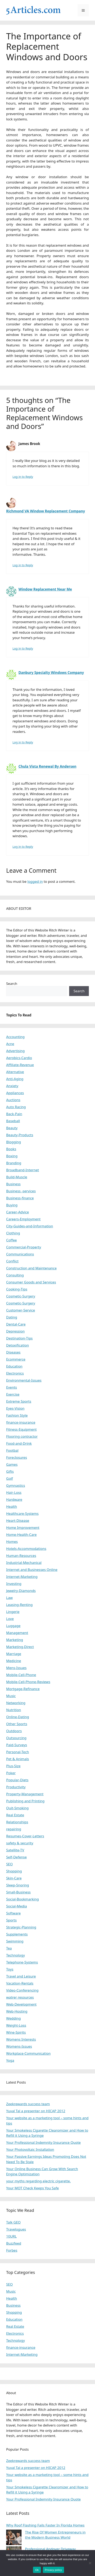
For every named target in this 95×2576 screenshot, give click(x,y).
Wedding (13, 2018)
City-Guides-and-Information (29, 1226)
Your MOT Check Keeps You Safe (32, 2188)
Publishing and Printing (25, 1801)
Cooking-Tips (16, 1289)
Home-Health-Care (21, 1534)
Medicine (13, 1660)
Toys (9, 1969)
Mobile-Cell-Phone (21, 1674)
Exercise (12, 1394)
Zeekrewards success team (28, 2104)
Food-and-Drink (19, 1443)
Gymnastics (15, 1485)
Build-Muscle (16, 1177)
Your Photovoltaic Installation (30, 2149)
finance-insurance (20, 1422)
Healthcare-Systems (22, 1513)
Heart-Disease (17, 1520)
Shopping (14, 1871)
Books (11, 1149)
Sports (11, 1920)
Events (11, 1387)
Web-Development (21, 2004)
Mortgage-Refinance (23, 1688)
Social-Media (16, 1906)
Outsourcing (16, 1737)
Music (11, 1695)
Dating (11, 1317)
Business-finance (20, 1198)
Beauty (12, 1128)
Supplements (17, 1934)
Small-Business (18, 1892)
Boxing (11, 1156)
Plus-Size (13, 1766)
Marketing (14, 1639)
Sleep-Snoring (17, 1885)
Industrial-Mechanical (24, 1562)
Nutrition (13, 1709)
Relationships (17, 1822)
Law (9, 1597)
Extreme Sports (18, 1401)
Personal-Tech (17, 1752)
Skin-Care (14, 1878)
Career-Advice (17, 1212)
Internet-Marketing (22, 1576)
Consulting (15, 1275)
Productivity (16, 1787)
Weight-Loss (16, 2025)
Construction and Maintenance (31, 1268)
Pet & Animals (17, 1759)
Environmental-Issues (23, 1380)
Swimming (14, 1941)
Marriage (13, 1653)
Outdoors (14, 1730)
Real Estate (15, 1815)
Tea (9, 1948)
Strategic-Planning (21, 1927)
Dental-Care (16, 1324)
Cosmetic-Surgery (20, 1296)
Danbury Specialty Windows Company (51, 672)
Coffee (11, 1240)
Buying (12, 1205)
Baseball (13, 1120)
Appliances (15, 1092)
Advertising (15, 1050)
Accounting (15, 1036)
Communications (20, 1254)
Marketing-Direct (20, 1646)
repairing (13, 1829)
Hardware (14, 1499)
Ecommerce (15, 1359)
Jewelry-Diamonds (21, 1590)
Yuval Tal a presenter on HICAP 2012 (35, 2111)
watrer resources (20, 1997)
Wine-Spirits (16, 2032)
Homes (12, 1541)
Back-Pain (14, 1113)
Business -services (21, 1191)
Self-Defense (16, 1857)
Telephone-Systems (22, 1962)
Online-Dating (17, 1716)
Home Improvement (22, 1527)
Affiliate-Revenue (20, 1064)
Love (10, 1618)
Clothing (13, 1233)
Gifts (10, 1471)
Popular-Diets (17, 1780)
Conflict (12, 1261)
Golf (9, 1478)
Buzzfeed (13, 2243)
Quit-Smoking (17, 1808)
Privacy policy (53, 2569)
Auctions (13, 1099)
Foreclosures (16, 1457)
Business (13, 1184)
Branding (13, 1163)
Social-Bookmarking (22, 1899)
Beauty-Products (19, 1135)
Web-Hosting (16, 2011)
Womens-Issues (19, 2046)
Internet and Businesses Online (31, 1569)
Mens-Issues (16, 1667)
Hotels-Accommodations (26, 1548)
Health (11, 1506)
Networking (15, 1702)
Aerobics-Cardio (19, 1057)
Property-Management (24, 1794)
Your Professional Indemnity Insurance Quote (43, 2142)
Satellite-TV (15, 1850)
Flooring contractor (22, 1436)
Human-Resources (21, 1555)
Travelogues (16, 2229)
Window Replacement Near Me (45, 589)
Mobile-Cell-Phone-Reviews (28, 1681)
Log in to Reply (23, 477)
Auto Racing (16, 1106)
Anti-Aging (14, 1078)
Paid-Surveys (16, 1744)
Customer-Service (20, 1310)
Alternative (15, 1071)
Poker (11, 1773)
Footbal (12, 1450)
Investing (13, 1583)
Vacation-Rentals (19, 1983)
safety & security (19, 1843)
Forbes (11, 2250)
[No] (90, 2563)
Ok (37, 2569)
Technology (15, 1955)
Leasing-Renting (19, 1604)
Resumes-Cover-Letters (25, 1836)
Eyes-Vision (15, 1408)
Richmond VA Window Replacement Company (45, 511)
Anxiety (12, 1085)
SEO (9, 1864)
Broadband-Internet (22, 1170)
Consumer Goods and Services (31, 1282)
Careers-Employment (23, 1219)
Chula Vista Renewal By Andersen (47, 766)
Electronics (15, 1373)
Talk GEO (13, 2222)
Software (13, 1913)
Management (17, 1632)
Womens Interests (21, 2039)
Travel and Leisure (21, 1976)
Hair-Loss (14, 1492)
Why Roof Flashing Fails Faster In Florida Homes (45, 2525)
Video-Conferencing (22, 1990)
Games (12, 1464)
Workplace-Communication (28, 2053)
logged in (35, 881)
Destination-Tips (19, 1338)
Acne (10, 1043)
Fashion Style (17, 1415)
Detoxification (17, 1345)
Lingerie (12, 1611)
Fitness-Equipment (21, 1429)
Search (11, 983)
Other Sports (16, 1723)
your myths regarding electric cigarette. (38, 2181)
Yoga (10, 2060)
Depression (15, 1331)
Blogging (13, 1142)
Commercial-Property (23, 1247)
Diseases (13, 1352)
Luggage (13, 1625)
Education (14, 1366)
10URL (11, 2236)
